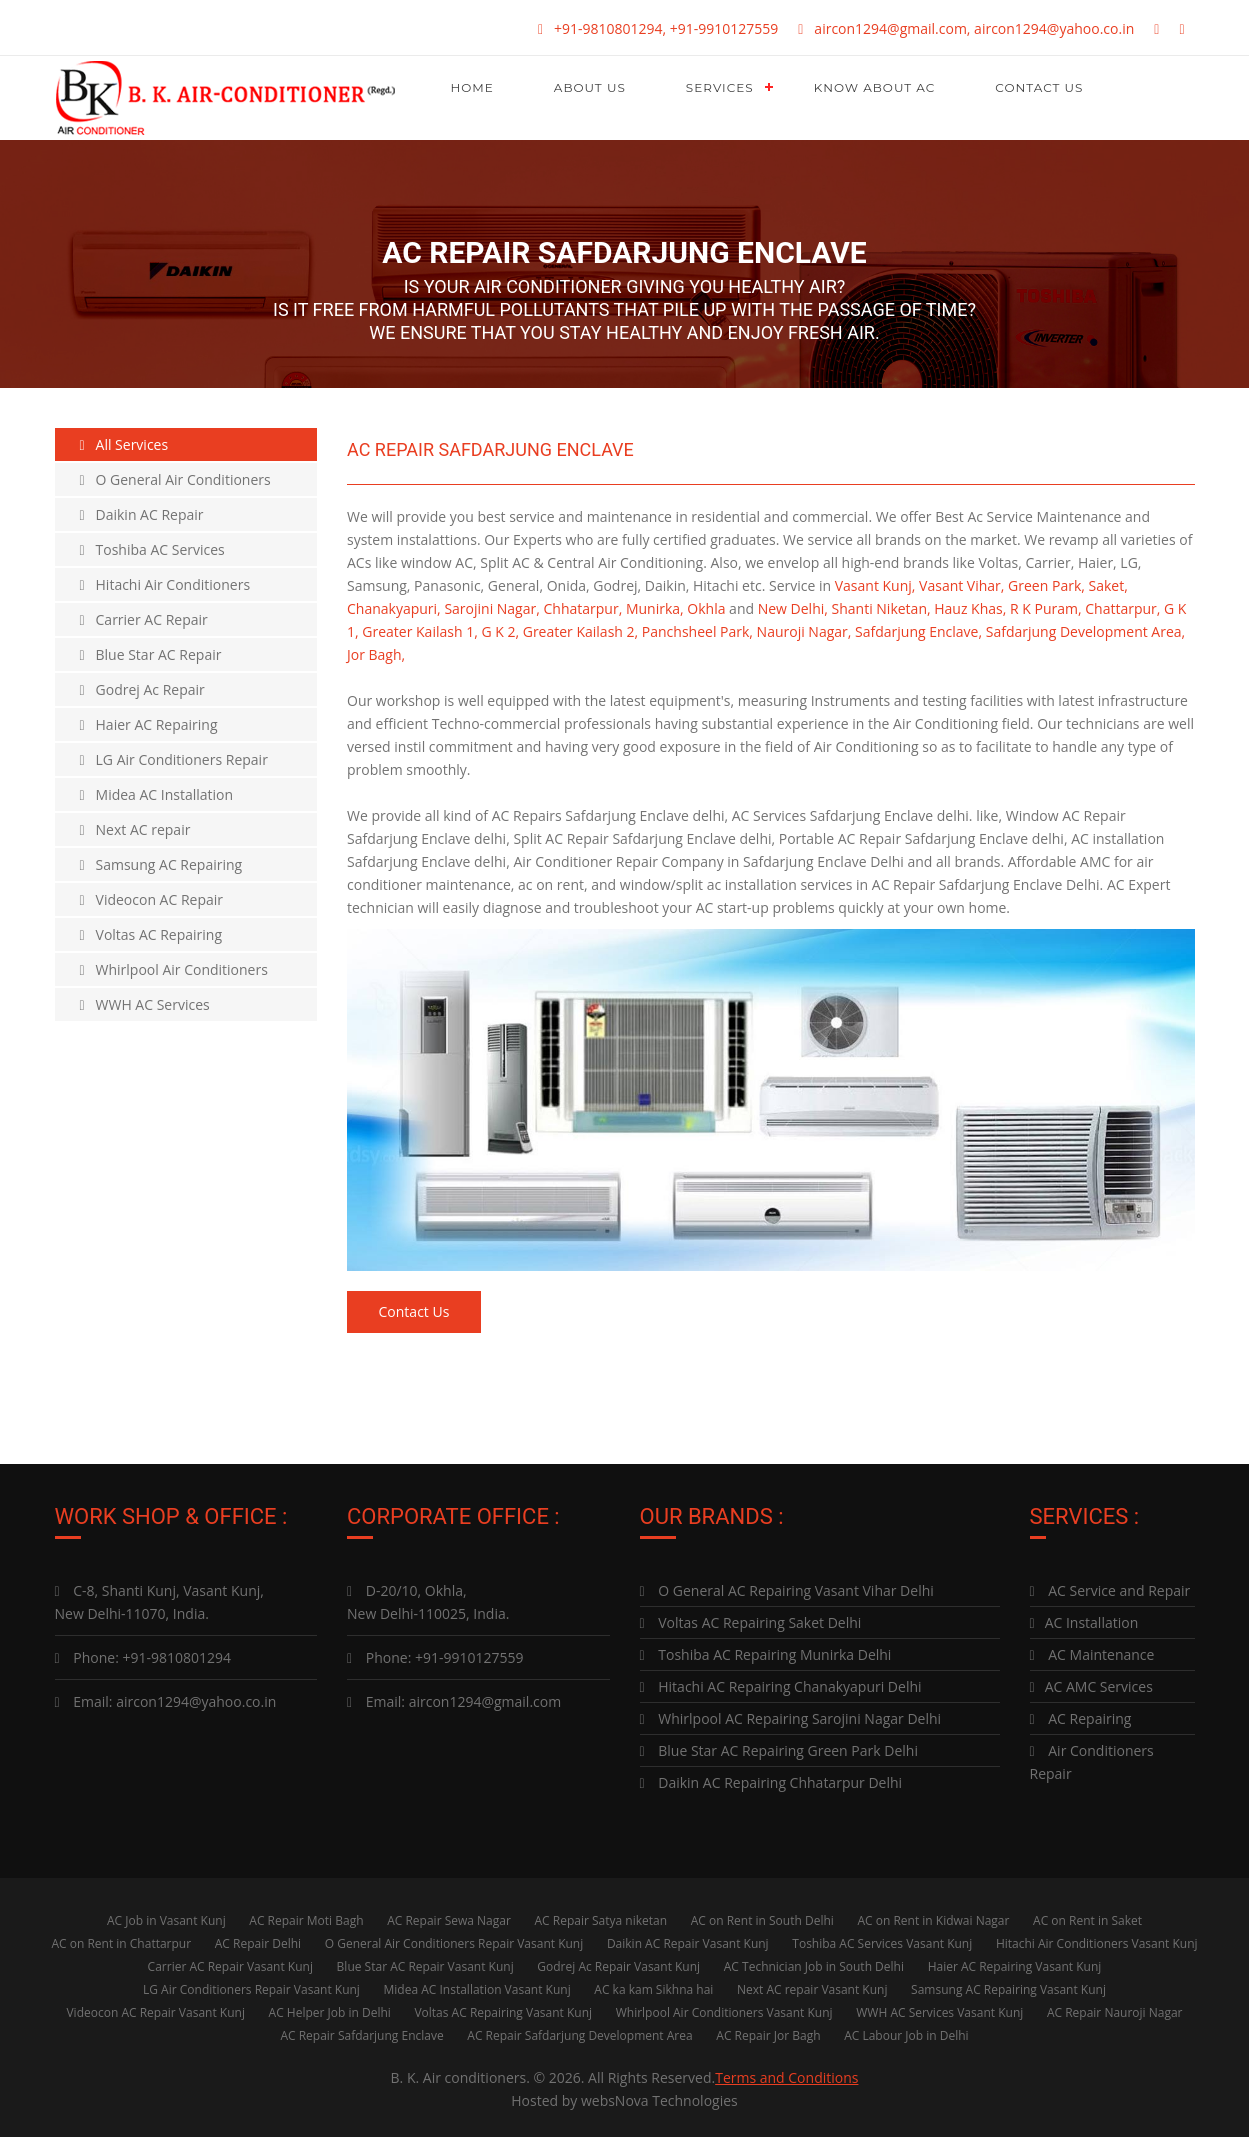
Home (472, 87)
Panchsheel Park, (697, 631)
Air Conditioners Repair (1092, 1757)
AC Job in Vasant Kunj (166, 1915)
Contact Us (1039, 87)
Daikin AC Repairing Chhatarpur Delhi (771, 1777)
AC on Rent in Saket (1087, 1915)
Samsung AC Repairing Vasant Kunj (1008, 1984)
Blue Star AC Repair (151, 654)
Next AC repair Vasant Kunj (812, 1984)
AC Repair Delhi (258, 1938)
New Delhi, (793, 608)
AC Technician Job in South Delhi (814, 1961)
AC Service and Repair (1110, 1585)
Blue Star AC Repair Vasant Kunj (425, 1961)
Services (720, 87)
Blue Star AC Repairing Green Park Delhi (779, 1745)
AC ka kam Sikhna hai (653, 1984)
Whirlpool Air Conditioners (174, 969)
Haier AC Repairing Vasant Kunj (1015, 1961)
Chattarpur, (1122, 608)
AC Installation (1084, 1617)
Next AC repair (135, 829)
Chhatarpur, (583, 608)
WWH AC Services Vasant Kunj (939, 2007)
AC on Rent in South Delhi (762, 1915)
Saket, (1108, 585)
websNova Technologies (659, 2095)
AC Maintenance (1092, 1649)
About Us (590, 87)
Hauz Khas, (970, 608)
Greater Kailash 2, (580, 631)
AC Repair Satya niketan (601, 1915)
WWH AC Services (145, 1004)
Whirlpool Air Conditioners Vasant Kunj (724, 2007)
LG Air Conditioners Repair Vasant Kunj (251, 1984)
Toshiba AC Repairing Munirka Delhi (766, 1649)
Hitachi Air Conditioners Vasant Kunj (1097, 1938)
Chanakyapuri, (394, 608)
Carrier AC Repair (144, 619)
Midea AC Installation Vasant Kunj (477, 1984)
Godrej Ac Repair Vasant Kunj (618, 1961)
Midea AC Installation (157, 794)
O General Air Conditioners (175, 479)
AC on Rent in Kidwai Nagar (933, 1915)
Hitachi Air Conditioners (165, 584)
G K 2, (500, 631)
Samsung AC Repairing (161, 864)
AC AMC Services (1091, 1681)
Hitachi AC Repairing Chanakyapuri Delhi (781, 1681)
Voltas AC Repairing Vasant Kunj (503, 2007)
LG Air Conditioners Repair (174, 759)
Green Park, (1046, 585)
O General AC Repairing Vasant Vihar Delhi (787, 1585)
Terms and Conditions (786, 2072)
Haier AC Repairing (149, 724)
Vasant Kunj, (875, 585)
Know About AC (875, 87)
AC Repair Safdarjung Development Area (579, 2030)
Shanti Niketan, (881, 608)
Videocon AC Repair (152, 899)
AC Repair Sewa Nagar (449, 1915)
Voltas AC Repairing (151, 934)
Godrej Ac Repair (142, 689)
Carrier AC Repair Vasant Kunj (230, 1961)
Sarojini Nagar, (491, 608)
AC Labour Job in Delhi (906, 2030)
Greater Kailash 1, (419, 631)
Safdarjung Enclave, (918, 631)
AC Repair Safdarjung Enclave (361, 2030)
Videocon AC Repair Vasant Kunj (155, 2007)
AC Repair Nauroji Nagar (1115, 2007)
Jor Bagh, (376, 654)
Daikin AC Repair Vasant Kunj (688, 1938)
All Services (124, 444)
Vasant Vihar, (961, 585)
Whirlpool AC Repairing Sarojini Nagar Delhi (791, 1713)
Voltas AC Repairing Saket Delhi (751, 1617)
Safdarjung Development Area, (1085, 631)
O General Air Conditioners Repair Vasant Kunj (454, 1938)
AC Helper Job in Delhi (330, 2007)
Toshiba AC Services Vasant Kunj (882, 1938)
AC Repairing (1081, 1713)
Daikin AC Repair (142, 514)
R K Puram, (1046, 608)
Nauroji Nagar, (804, 631)
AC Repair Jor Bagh (768, 2030)
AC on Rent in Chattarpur (121, 1938)
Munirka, (655, 608)
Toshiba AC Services (152, 549)
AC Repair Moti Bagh (306, 1915)
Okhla (706, 608)
